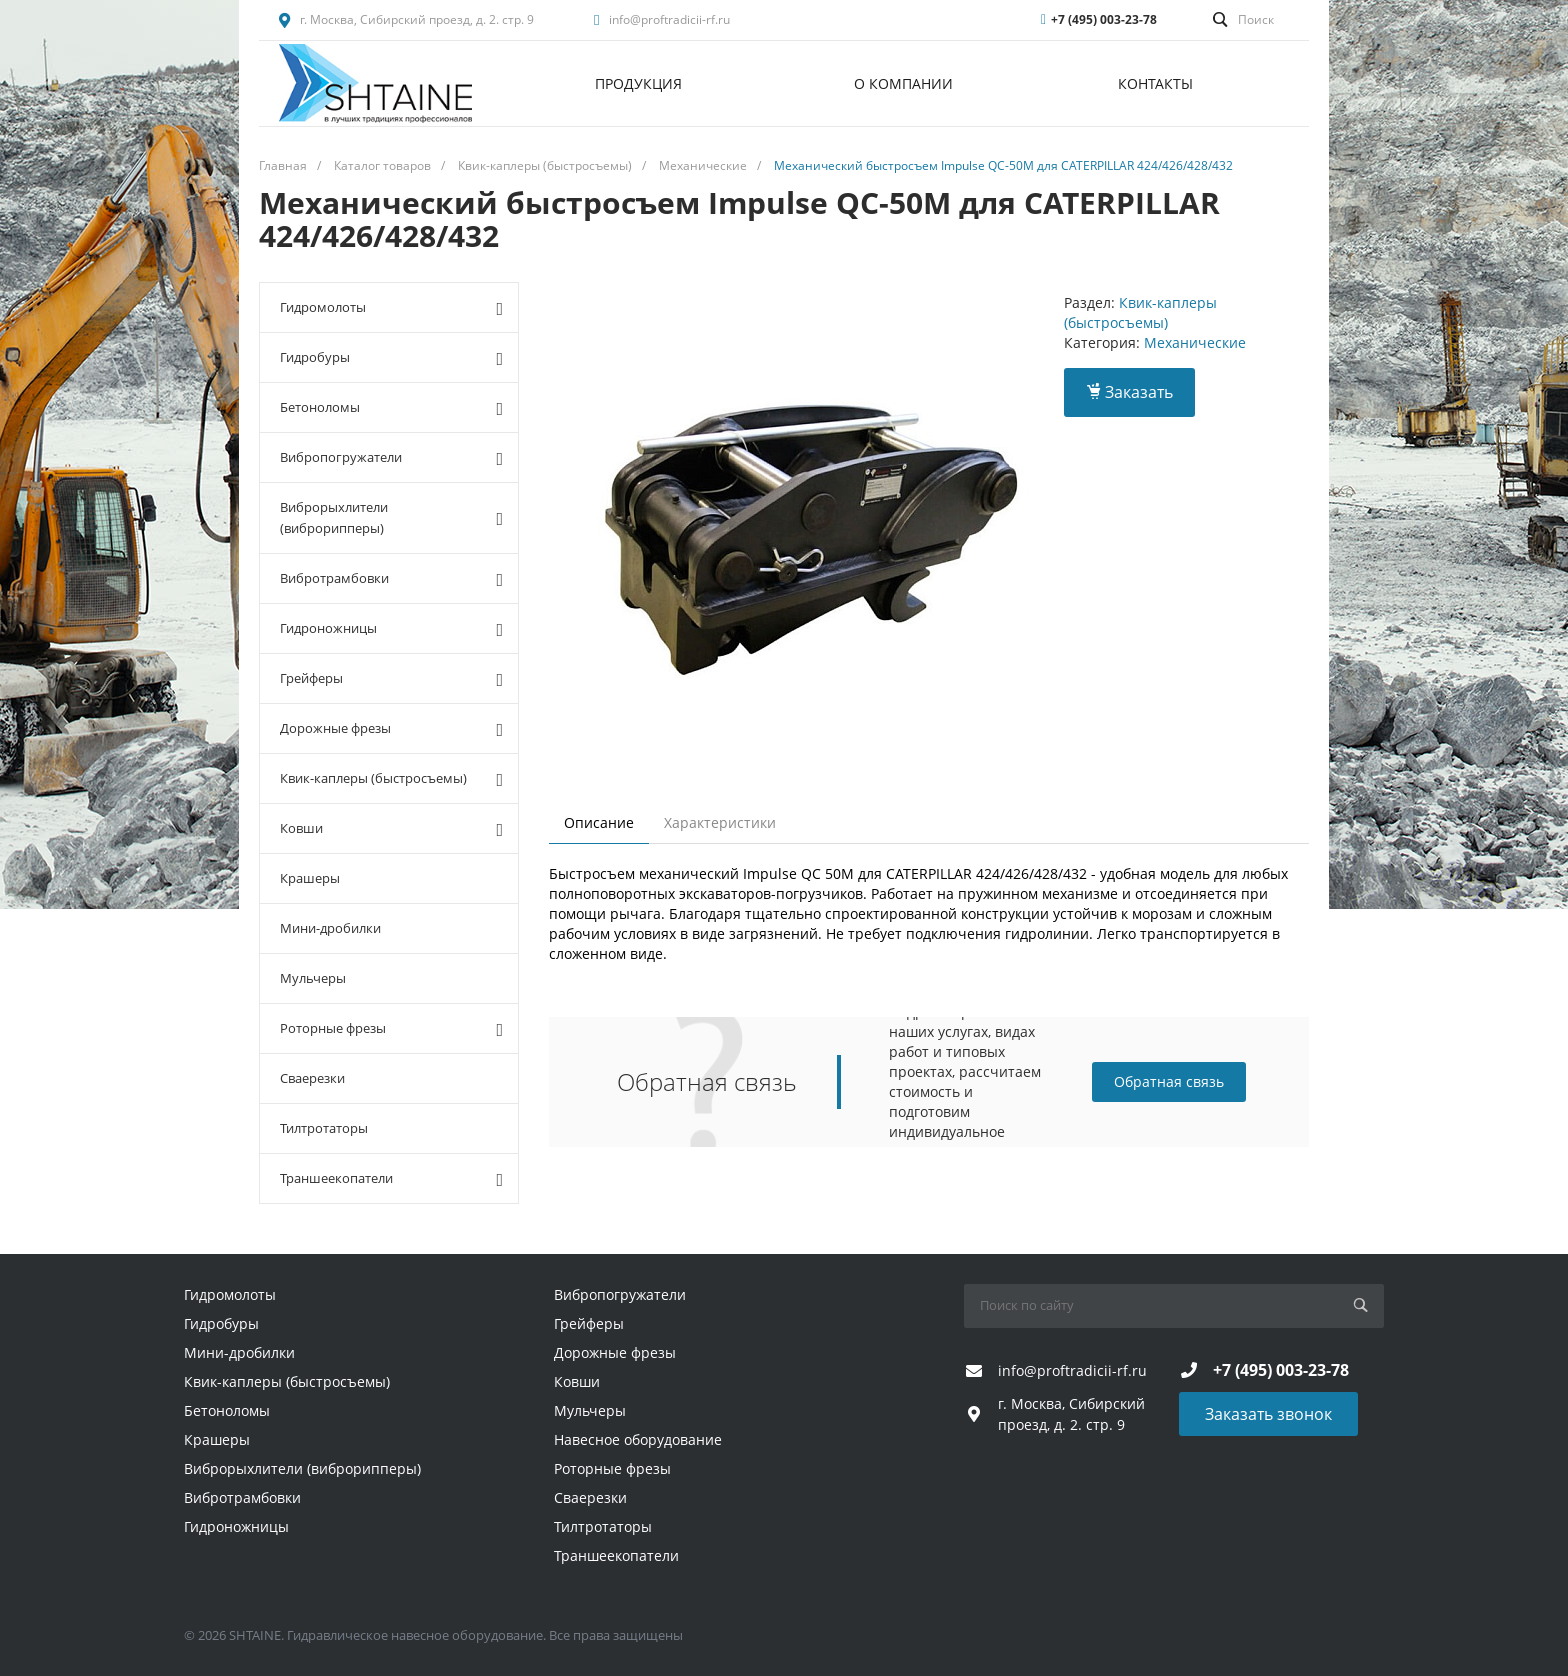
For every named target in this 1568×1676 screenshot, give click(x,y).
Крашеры (310, 878)
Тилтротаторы (324, 1128)
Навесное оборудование (638, 1439)
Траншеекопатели (391, 1179)
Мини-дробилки (330, 928)
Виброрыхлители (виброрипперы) (391, 517)
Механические (1195, 342)
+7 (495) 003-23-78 (1104, 19)
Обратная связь (1169, 1081)
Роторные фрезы (391, 1029)
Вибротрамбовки (391, 579)
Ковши (391, 829)
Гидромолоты (391, 308)
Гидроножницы (391, 629)
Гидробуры (391, 358)
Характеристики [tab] (720, 822)
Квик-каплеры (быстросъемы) (391, 779)
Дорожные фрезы (391, 729)
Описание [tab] (599, 822)
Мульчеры (313, 978)
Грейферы (391, 679)
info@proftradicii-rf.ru (669, 19)
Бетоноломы (391, 408)
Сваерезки (312, 1078)
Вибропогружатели (391, 458)
